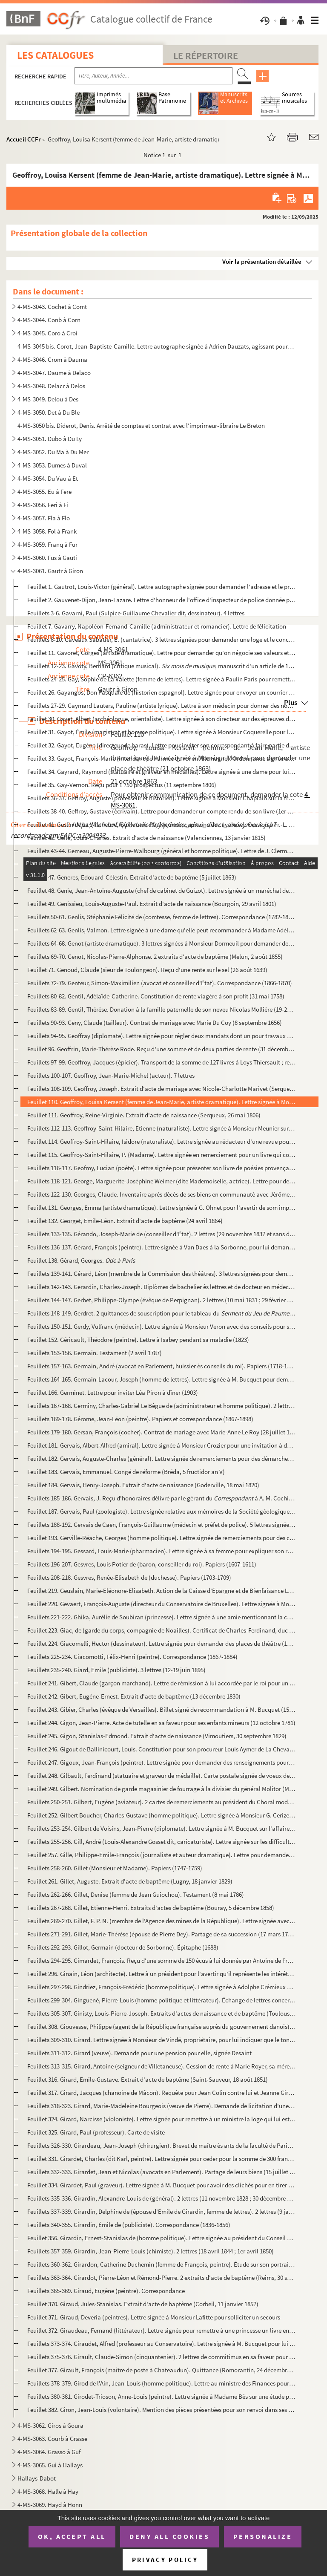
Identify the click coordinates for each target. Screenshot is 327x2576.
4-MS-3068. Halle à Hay (47, 2491)
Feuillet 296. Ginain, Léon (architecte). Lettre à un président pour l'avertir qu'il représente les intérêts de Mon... (161, 1974)
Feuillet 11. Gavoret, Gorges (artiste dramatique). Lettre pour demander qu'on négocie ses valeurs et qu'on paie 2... (161, 653)
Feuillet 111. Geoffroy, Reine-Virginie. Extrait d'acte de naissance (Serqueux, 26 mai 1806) (144, 1115)
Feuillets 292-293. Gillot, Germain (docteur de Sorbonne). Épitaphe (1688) (122, 1947)
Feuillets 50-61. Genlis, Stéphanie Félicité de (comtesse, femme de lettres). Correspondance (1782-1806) (161, 917)
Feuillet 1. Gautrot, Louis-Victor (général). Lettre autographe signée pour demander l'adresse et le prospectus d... (161, 587)
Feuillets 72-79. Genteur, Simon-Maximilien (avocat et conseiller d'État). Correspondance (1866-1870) (159, 983)
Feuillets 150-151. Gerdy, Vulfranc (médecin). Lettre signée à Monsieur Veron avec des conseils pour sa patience (161, 1326)
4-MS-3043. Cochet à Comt (52, 307)
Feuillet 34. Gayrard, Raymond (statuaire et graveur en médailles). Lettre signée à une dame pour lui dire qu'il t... (161, 771)
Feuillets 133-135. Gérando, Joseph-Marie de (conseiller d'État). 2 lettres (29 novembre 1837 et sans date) (161, 1234)
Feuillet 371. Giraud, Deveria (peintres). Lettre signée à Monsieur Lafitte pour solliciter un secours (153, 2317)
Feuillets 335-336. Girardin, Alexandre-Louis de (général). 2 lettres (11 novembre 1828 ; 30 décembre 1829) (161, 2198)
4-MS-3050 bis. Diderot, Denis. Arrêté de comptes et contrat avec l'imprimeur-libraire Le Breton (141, 425)
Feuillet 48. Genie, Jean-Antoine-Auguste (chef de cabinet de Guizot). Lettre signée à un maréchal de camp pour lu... (161, 890)
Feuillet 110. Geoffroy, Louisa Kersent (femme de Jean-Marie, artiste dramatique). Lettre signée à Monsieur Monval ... (161, 1102)
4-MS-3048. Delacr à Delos (51, 386)
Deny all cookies (169, 2536)
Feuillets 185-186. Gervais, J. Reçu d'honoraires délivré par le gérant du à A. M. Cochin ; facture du (161, 1498)
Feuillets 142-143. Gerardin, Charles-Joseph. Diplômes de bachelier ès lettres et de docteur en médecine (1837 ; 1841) (161, 1287)
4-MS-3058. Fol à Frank (47, 531)
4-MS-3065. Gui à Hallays (50, 2465)
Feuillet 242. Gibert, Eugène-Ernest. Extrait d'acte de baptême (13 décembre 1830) (134, 1696)
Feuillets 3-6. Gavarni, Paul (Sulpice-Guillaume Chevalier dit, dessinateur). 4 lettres (135, 613)
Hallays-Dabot (36, 2478)
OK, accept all (72, 2536)
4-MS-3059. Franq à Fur (47, 544)
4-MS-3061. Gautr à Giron (50, 571)
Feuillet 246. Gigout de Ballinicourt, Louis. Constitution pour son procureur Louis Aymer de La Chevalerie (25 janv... (161, 1749)
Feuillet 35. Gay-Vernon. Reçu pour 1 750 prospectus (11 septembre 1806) (121, 785)
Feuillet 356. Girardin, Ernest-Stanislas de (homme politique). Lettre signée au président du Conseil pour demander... (161, 2238)
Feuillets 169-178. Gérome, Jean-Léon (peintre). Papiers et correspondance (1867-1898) (140, 1419)
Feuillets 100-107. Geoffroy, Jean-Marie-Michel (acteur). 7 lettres (111, 1075)
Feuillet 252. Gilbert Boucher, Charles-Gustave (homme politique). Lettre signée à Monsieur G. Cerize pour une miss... (161, 1815)
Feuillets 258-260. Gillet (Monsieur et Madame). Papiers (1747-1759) (114, 1868)
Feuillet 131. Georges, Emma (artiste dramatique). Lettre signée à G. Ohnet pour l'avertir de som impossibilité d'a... (161, 1207)
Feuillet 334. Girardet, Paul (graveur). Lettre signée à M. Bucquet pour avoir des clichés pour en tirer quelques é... (161, 2185)
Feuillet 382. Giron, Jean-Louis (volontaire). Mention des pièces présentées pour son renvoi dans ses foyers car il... (161, 2410)
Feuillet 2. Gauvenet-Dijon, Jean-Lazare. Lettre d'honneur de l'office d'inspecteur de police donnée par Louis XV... (161, 600)
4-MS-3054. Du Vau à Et (47, 478)
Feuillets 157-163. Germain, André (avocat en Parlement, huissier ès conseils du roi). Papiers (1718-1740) (161, 1366)
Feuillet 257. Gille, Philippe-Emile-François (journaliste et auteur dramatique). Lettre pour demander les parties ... (161, 1855)
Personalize (263, 2536)
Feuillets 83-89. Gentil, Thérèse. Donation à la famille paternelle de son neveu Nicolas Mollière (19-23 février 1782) (161, 1009)
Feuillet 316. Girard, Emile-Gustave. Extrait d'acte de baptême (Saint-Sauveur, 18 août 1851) (147, 2079)
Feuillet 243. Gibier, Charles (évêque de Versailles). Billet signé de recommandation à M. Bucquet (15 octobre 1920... (161, 1709)
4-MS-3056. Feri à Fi (42, 505)
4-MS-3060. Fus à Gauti (47, 558)
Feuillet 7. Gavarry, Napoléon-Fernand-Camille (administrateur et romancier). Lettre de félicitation (156, 626)
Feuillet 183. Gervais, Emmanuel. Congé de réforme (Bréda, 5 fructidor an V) (126, 1472)
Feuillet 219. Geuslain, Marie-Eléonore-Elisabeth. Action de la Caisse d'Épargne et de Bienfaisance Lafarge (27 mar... (161, 1591)
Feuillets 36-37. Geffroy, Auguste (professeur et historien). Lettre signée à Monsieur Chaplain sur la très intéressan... (161, 798)
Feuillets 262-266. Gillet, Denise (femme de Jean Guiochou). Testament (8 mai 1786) (135, 1894)
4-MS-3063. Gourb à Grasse (52, 2439)
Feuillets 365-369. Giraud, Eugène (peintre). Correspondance (106, 2291)
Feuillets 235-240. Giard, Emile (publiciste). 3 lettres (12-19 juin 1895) (116, 1670)
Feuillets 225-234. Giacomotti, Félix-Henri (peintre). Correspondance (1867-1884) (132, 1657)
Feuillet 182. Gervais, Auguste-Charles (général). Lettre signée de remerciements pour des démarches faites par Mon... (161, 1458)
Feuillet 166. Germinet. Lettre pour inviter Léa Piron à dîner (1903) (112, 1392)
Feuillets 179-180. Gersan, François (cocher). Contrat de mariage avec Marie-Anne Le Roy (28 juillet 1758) (161, 1432)
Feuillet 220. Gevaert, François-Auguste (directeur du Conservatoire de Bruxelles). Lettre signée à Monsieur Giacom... (161, 1604)
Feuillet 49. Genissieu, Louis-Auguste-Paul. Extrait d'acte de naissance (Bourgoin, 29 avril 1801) (151, 904)
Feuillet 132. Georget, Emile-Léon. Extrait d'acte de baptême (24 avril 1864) (125, 1221)
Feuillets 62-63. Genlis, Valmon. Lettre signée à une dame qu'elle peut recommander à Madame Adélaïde (161, 930)
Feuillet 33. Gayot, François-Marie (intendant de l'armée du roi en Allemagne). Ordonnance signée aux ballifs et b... (161, 758)
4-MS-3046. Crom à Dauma (52, 359)
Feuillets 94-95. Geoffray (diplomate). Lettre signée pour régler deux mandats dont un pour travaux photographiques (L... (161, 1036)
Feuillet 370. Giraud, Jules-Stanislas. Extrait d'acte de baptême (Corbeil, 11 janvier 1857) (142, 2304)
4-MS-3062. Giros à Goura (50, 2425)
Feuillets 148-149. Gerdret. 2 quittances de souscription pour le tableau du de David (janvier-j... (161, 1313)
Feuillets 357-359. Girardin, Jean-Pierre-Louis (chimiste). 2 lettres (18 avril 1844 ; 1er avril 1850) (150, 2251)
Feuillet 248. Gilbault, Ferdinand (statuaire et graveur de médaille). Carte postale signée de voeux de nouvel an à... (161, 1775)
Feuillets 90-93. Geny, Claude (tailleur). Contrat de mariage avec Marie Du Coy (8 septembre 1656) (154, 1022)
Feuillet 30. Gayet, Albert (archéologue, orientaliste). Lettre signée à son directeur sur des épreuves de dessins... (161, 719)
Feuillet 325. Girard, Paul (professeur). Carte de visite (96, 2132)
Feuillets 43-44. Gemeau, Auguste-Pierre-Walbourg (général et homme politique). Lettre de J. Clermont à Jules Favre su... (161, 851)
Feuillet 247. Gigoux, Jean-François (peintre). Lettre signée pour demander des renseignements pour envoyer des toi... (161, 1762)
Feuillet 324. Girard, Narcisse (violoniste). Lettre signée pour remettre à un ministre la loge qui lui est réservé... (161, 2119)
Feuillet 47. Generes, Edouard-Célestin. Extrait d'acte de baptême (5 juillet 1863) (131, 877)
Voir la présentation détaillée (261, 261)
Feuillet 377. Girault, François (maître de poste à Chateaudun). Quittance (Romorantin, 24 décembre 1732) (161, 2370)
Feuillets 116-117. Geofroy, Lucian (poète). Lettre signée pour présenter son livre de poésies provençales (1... (161, 1168)
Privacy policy (165, 2560)
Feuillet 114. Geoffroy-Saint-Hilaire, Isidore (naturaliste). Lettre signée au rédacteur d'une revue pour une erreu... (161, 1141)
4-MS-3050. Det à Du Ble (48, 412)
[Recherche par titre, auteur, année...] (153, 75)
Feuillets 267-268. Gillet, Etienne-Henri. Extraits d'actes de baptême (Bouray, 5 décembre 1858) (150, 1908)
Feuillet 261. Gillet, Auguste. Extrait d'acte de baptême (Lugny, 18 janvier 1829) (129, 1881)
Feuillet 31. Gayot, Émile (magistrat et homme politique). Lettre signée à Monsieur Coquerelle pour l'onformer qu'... (161, 732)
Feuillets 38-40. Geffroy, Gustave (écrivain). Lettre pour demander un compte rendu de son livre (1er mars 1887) (161, 811)
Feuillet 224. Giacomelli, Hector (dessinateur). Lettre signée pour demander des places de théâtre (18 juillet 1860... (161, 1643)
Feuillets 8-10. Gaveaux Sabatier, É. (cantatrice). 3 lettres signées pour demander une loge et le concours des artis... (161, 639)
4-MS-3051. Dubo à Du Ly (49, 439)
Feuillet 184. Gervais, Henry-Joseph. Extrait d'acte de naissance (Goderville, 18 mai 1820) (143, 1485)
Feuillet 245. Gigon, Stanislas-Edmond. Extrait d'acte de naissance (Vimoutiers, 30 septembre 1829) (157, 1736)
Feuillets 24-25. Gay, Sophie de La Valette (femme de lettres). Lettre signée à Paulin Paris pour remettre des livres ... (161, 679)
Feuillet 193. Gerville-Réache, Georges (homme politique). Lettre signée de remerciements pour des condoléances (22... (161, 1538)
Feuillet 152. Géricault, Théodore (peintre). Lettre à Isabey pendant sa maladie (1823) (138, 1340)
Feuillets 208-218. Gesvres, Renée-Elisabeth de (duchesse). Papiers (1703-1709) (129, 1577)
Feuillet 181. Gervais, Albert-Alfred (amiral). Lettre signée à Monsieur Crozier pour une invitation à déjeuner (161, 1445)
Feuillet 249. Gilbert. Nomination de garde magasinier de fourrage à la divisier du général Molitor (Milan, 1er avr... (161, 1789)
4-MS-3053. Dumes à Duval (52, 465)
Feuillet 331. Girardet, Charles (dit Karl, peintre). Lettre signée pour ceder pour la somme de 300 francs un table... (161, 2159)
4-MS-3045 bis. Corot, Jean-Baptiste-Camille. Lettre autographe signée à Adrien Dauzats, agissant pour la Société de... (156, 346)
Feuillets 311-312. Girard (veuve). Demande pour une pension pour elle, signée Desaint (139, 2053)
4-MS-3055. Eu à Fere (44, 492)
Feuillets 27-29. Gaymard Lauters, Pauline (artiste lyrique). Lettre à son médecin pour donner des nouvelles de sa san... (161, 705)
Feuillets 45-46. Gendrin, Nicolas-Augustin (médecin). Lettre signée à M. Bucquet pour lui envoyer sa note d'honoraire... (161, 864)
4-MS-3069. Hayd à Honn (49, 2505)
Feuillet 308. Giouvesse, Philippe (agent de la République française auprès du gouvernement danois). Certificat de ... (161, 2026)
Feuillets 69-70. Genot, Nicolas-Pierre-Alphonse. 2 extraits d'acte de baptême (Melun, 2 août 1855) (155, 956)
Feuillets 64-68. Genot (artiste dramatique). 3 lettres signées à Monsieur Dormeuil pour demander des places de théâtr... (161, 943)
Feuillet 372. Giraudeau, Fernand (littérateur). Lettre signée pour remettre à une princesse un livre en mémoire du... (161, 2330)
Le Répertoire (205, 55)
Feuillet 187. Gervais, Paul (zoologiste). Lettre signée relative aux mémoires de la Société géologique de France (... (161, 1511)
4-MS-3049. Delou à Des (47, 399)
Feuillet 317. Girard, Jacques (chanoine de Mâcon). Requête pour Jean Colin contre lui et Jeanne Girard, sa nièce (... (161, 2092)
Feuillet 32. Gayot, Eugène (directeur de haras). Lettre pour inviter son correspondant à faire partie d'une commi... (161, 745)
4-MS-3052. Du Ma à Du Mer (53, 452)
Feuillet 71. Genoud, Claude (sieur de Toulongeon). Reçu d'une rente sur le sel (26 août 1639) (147, 970)
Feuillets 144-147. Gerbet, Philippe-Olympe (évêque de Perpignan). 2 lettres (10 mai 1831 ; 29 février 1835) (161, 1300)
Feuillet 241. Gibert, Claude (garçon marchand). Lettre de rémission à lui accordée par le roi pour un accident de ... (161, 1683)
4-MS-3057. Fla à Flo (43, 518)
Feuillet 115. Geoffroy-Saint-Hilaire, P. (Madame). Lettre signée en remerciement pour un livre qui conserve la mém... (161, 1155)
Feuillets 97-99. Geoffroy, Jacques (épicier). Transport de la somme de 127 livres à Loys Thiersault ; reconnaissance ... (161, 1062)
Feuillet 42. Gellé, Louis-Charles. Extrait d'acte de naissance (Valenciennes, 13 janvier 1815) (146, 838)
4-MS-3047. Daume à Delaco (54, 373)
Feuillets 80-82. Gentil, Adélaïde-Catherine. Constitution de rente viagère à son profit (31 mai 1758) (155, 996)
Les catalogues (55, 55)
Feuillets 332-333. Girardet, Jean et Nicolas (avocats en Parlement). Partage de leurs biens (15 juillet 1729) (161, 2172)
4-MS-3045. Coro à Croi (47, 333)
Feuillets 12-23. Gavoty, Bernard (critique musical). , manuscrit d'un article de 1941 (161, 666)
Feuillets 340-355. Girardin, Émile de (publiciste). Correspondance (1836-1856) (128, 2225)
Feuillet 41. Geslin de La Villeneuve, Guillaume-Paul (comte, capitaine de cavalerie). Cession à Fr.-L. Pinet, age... (161, 824)
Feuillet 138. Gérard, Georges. (81, 1260)
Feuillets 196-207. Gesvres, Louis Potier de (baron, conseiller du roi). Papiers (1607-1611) (141, 1564)
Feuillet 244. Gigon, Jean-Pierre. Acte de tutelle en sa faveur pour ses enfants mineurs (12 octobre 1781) (161, 1723)
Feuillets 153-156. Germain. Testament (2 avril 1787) (94, 1353)
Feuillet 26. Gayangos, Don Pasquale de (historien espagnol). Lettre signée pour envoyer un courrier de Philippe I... (161, 692)
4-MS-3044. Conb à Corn (48, 320)
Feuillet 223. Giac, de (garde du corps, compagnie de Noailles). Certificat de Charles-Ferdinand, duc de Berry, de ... (161, 1630)
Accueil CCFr (23, 139)
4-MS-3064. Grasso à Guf (48, 2452)
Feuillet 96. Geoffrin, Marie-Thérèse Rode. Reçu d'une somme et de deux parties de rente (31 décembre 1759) (161, 1049)
